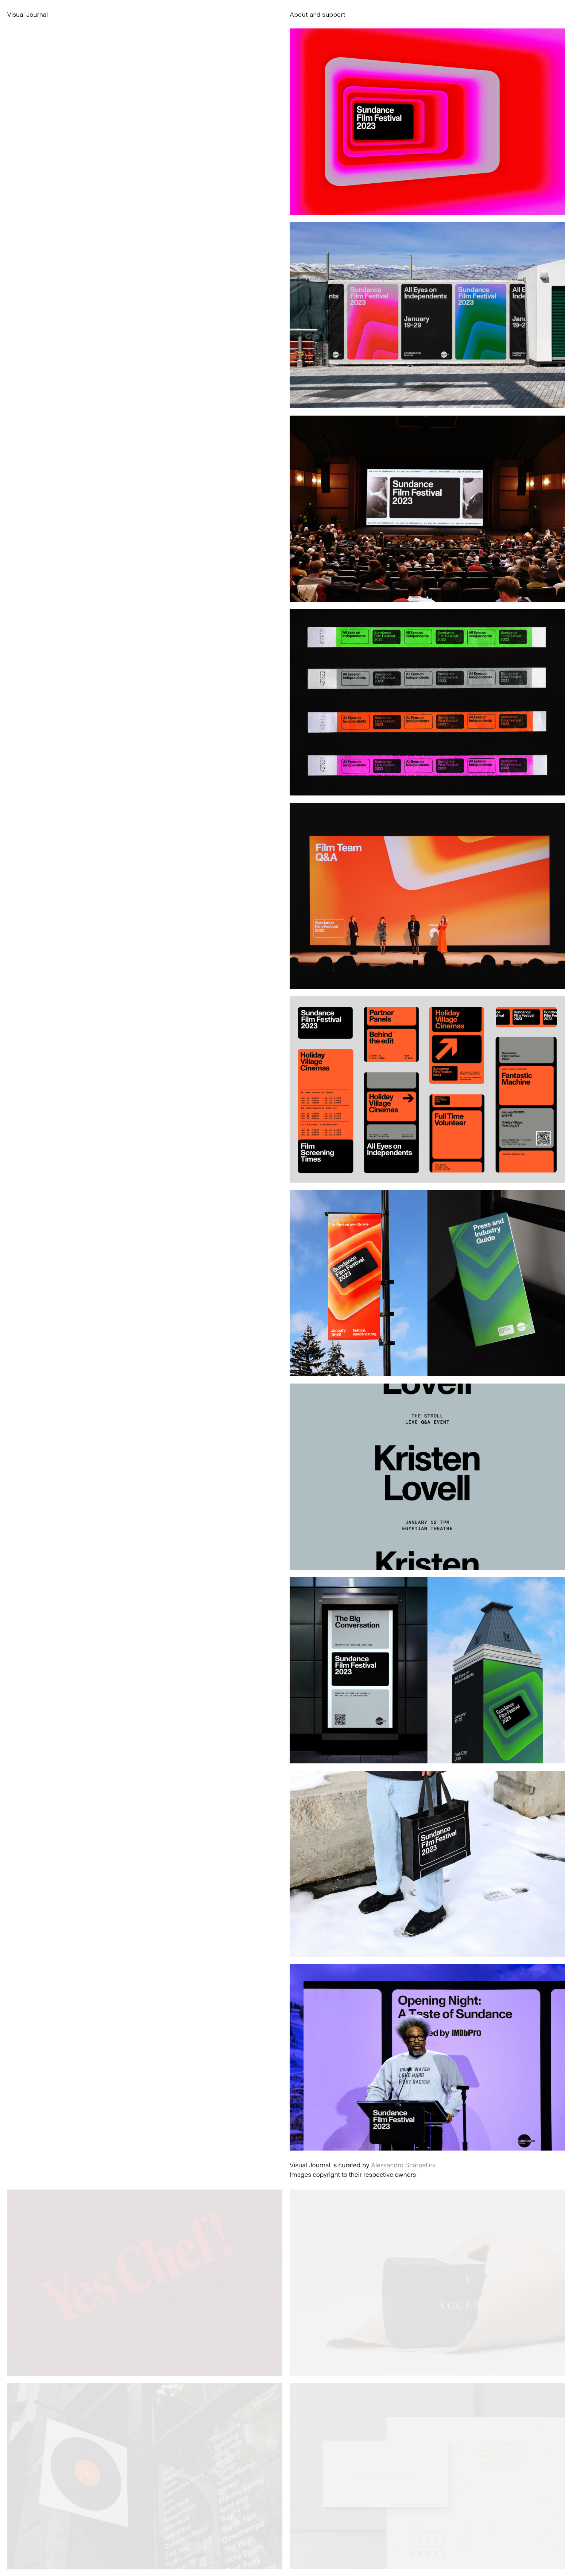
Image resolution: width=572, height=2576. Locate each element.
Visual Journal (27, 14)
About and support (317, 14)
